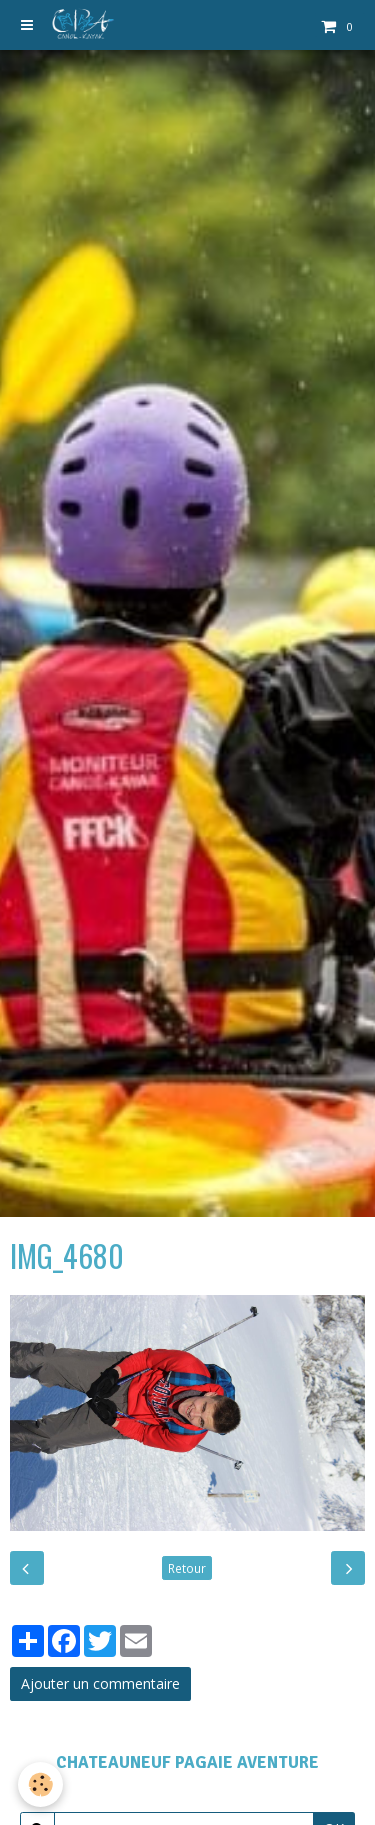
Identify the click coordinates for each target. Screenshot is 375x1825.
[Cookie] (40, 1784)
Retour (187, 1568)
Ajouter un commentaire (100, 1683)
